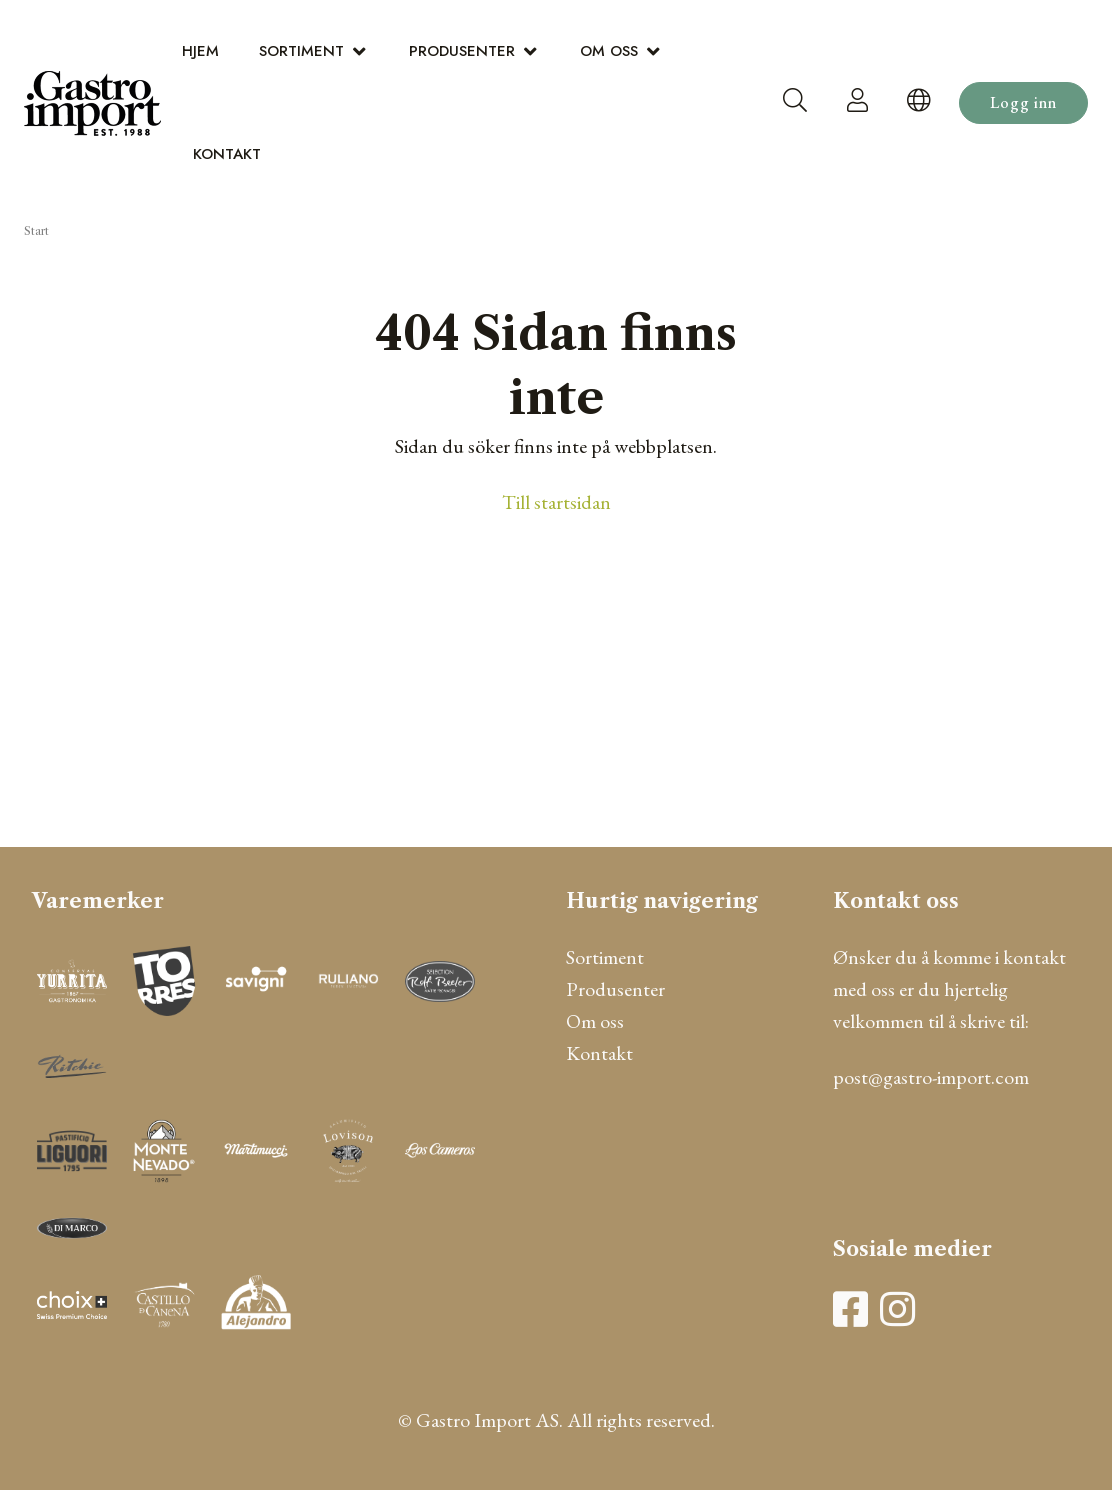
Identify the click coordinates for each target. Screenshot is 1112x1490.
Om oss (609, 51)
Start (36, 231)
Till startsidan (556, 502)
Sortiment (301, 51)
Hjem (200, 51)
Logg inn (1023, 102)
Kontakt (227, 154)
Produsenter (462, 51)
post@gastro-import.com (931, 1077)
